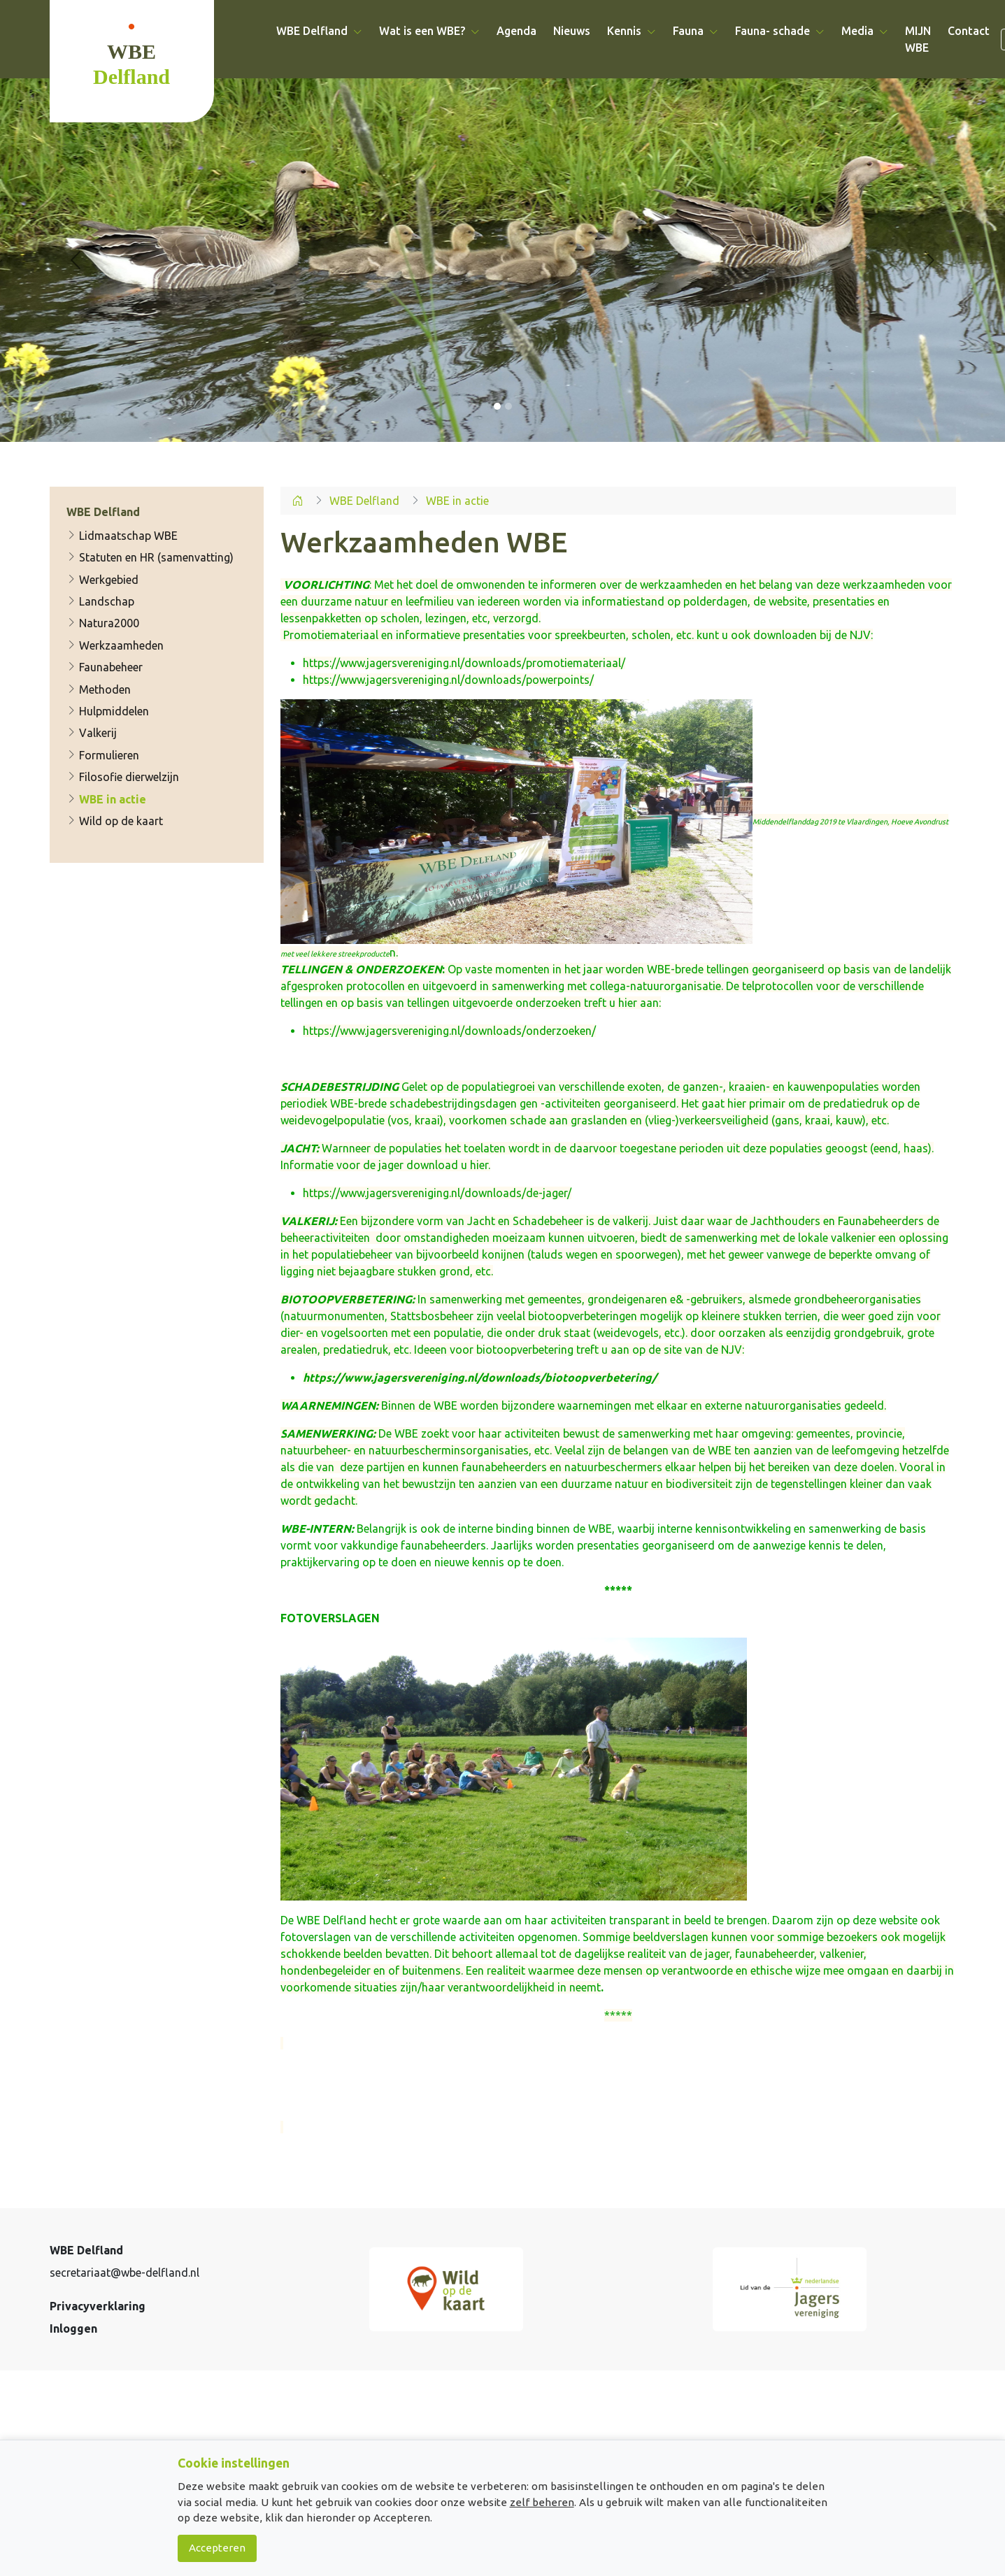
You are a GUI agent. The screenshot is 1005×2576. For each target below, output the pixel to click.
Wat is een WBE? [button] (429, 30)
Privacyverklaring (97, 2306)
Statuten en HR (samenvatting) (150, 557)
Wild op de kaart (114, 821)
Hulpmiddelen (107, 711)
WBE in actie (106, 799)
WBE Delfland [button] (319, 30)
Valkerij (91, 733)
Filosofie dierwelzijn (122, 777)
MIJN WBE (918, 39)
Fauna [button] (695, 30)
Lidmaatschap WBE (122, 535)
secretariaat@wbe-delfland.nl (124, 2272)
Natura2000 (102, 623)
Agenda (516, 30)
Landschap (100, 601)
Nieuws (571, 30)
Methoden (98, 689)
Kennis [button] (631, 30)
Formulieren (102, 755)
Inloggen (73, 2328)
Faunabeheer (104, 667)
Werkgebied (102, 579)
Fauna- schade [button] (780, 30)
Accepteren (217, 2548)
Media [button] (864, 30)
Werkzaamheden (115, 645)
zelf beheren (542, 2502)
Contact (969, 30)
